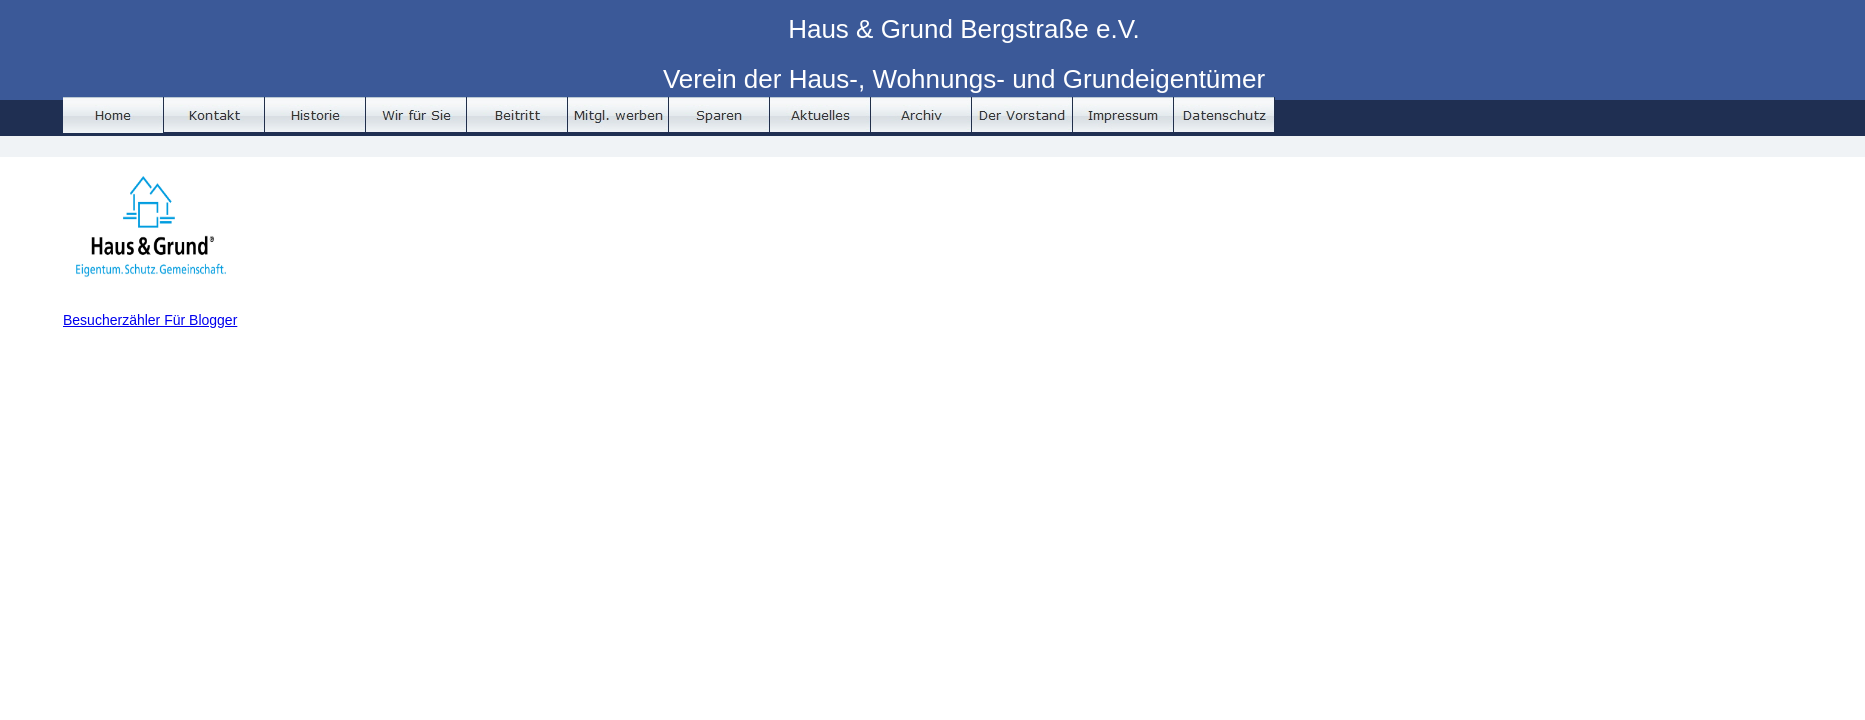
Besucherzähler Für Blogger (150, 320)
